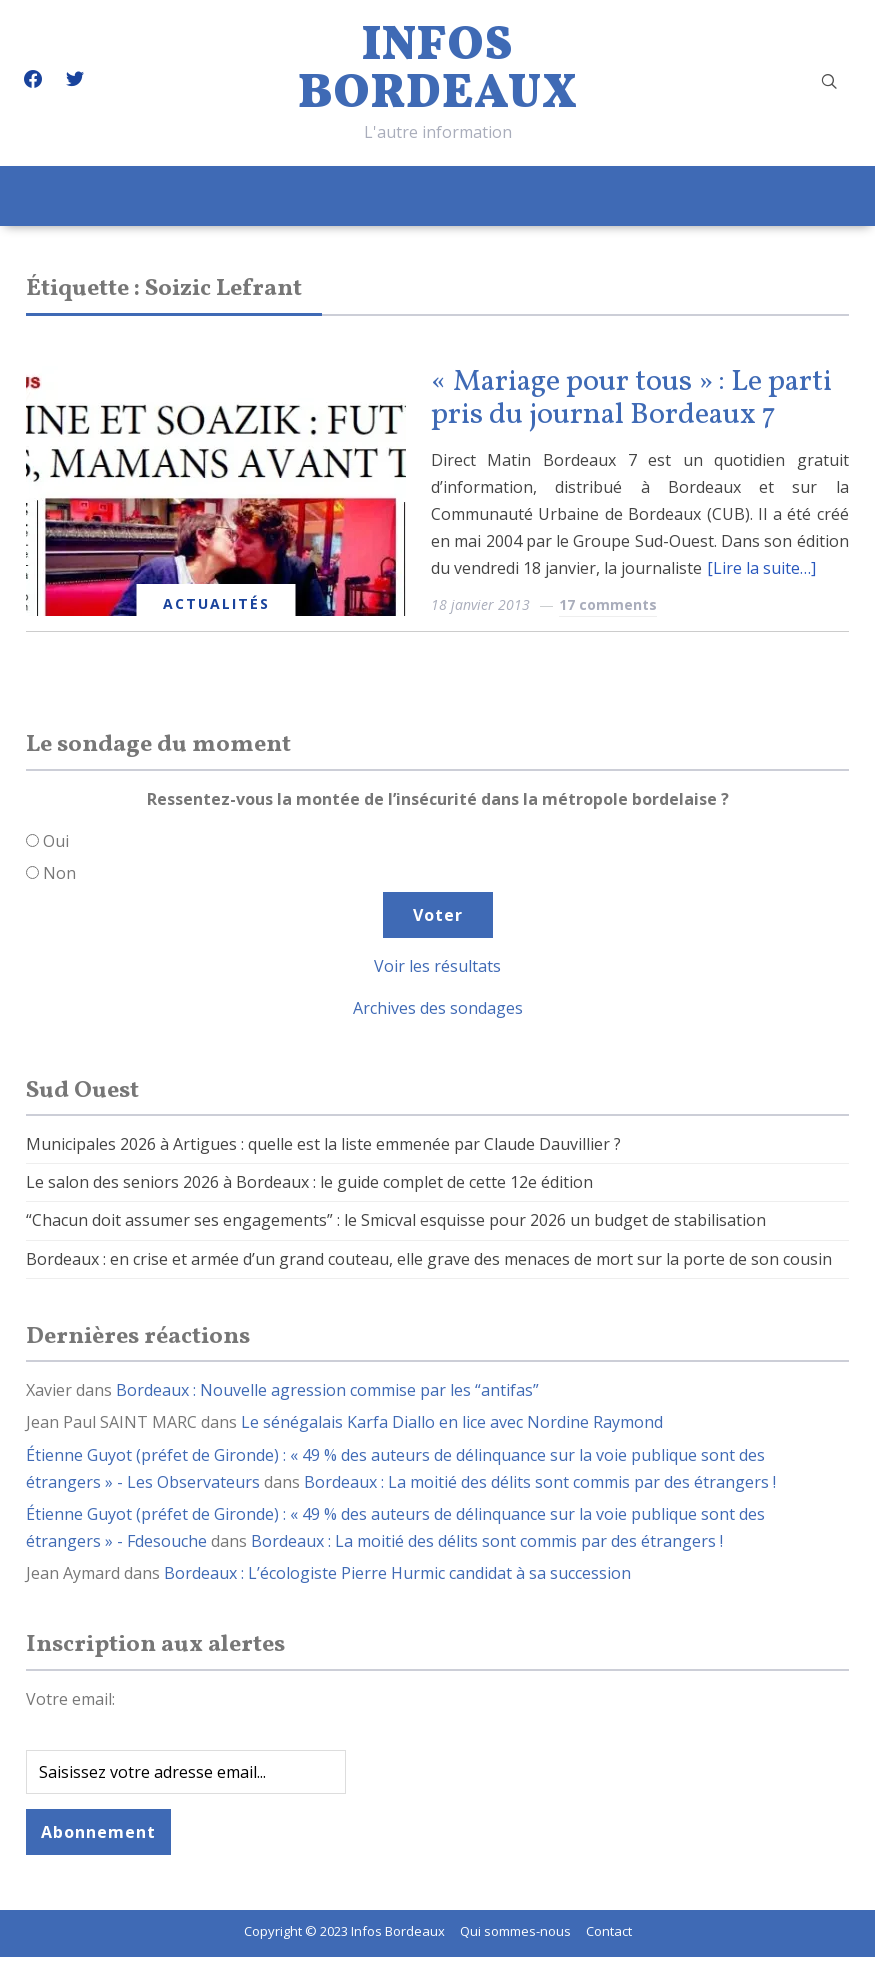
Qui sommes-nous (515, 1931)
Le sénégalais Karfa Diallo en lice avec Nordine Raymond (452, 1422)
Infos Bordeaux (438, 70)
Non (59, 873)
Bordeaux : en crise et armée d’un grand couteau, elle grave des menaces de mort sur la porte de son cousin (429, 1259)
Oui (56, 841)
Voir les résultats (437, 966)
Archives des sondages (438, 1008)
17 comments (608, 604)
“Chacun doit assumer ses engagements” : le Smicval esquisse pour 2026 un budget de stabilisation (396, 1220)
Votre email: (70, 1699)
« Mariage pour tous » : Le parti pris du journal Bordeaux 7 (631, 398)
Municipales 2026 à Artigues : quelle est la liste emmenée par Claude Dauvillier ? (323, 1144)
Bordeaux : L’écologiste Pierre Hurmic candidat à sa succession (397, 1573)
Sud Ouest (82, 1091)
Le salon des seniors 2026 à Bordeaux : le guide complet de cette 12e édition (309, 1182)
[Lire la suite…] (761, 568)
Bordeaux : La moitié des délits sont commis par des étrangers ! (540, 1482)
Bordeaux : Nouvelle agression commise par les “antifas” (327, 1390)
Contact (609, 1931)
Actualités (216, 603)
